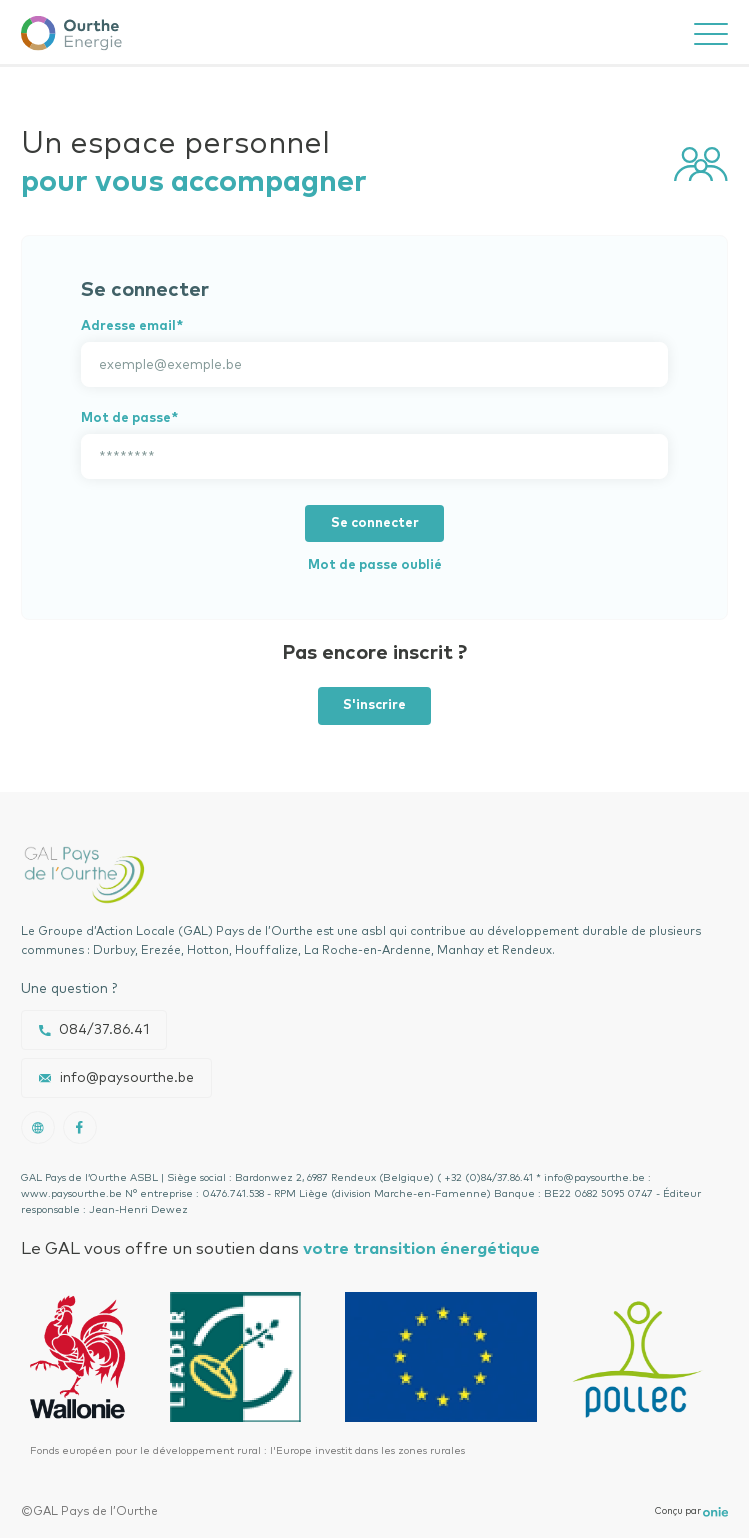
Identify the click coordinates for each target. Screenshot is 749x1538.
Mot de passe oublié (375, 565)
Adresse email (128, 326)
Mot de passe (126, 418)
